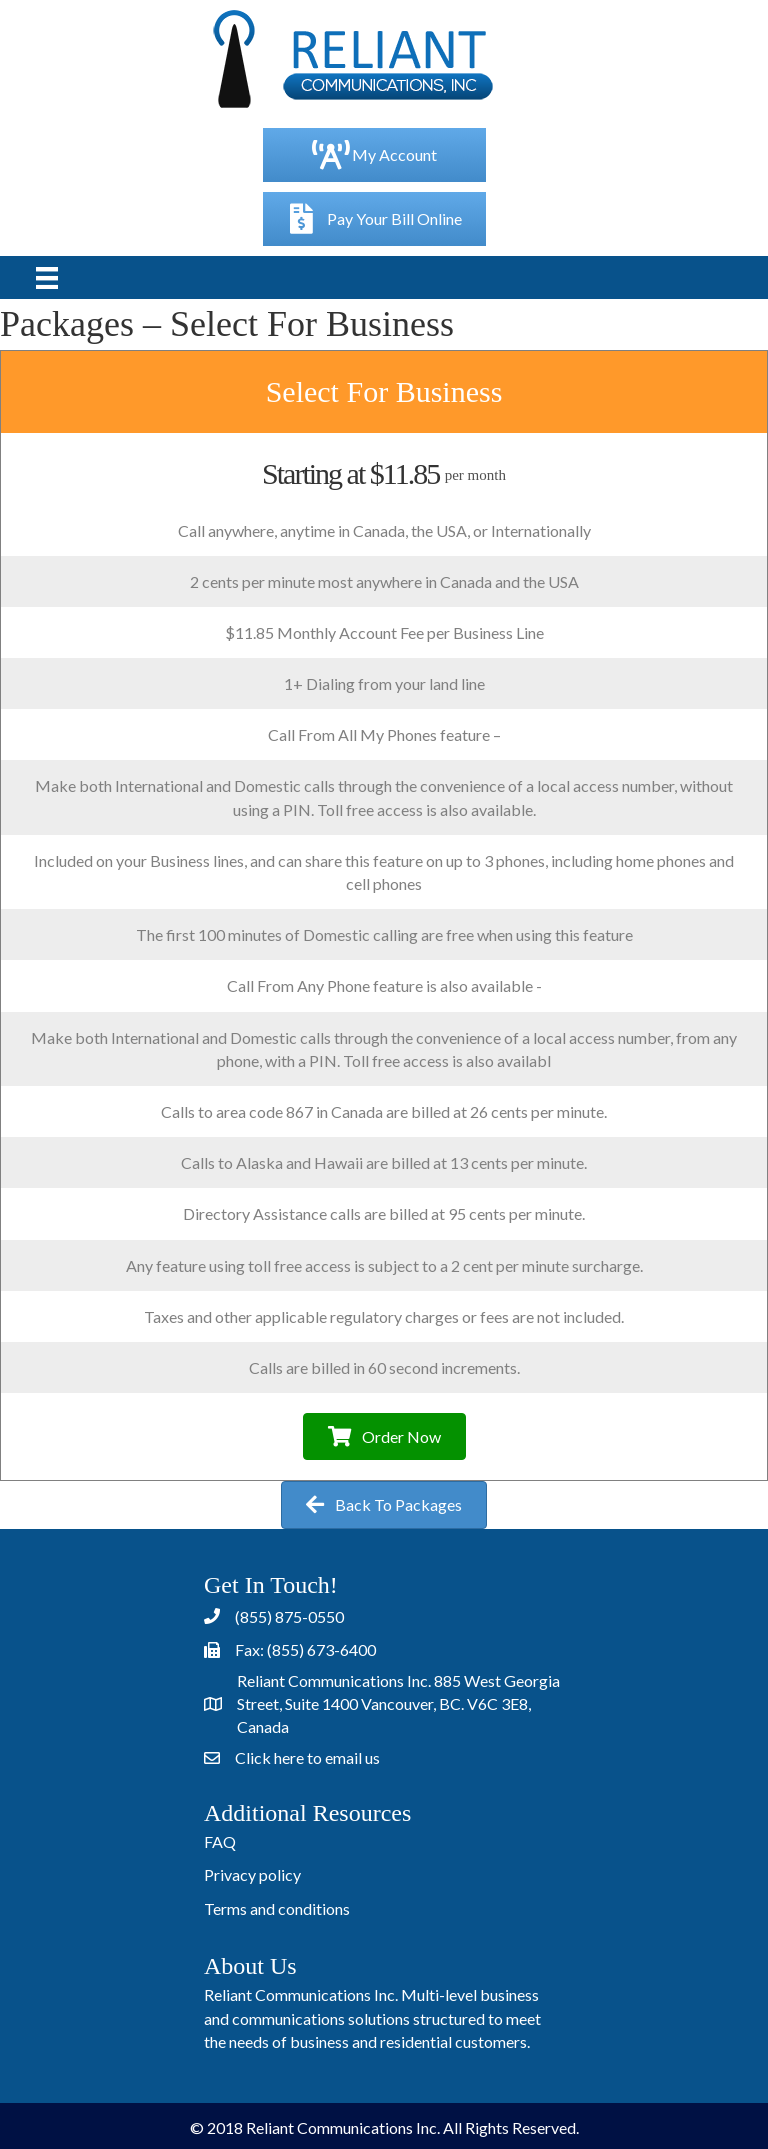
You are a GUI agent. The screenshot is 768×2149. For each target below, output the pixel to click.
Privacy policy (252, 1874)
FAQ (220, 1841)
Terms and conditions (277, 1908)
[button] (384, 1436)
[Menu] (47, 277)
